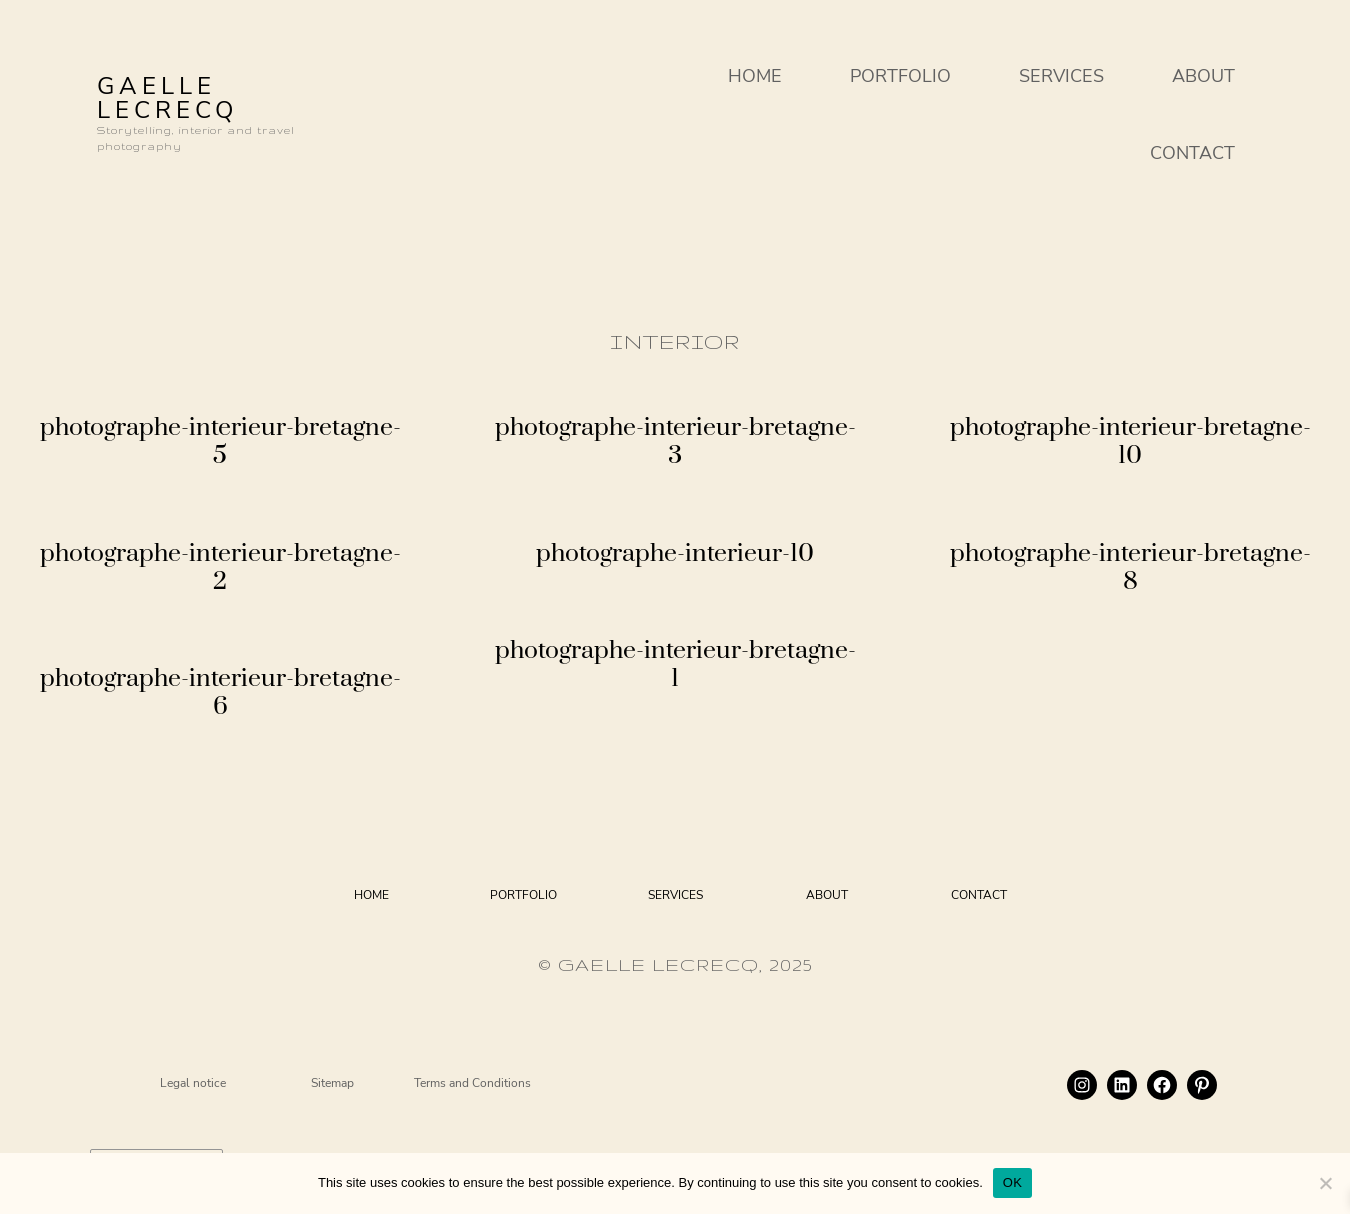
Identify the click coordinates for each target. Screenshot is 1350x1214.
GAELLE (156, 86)
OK (1012, 1182)
